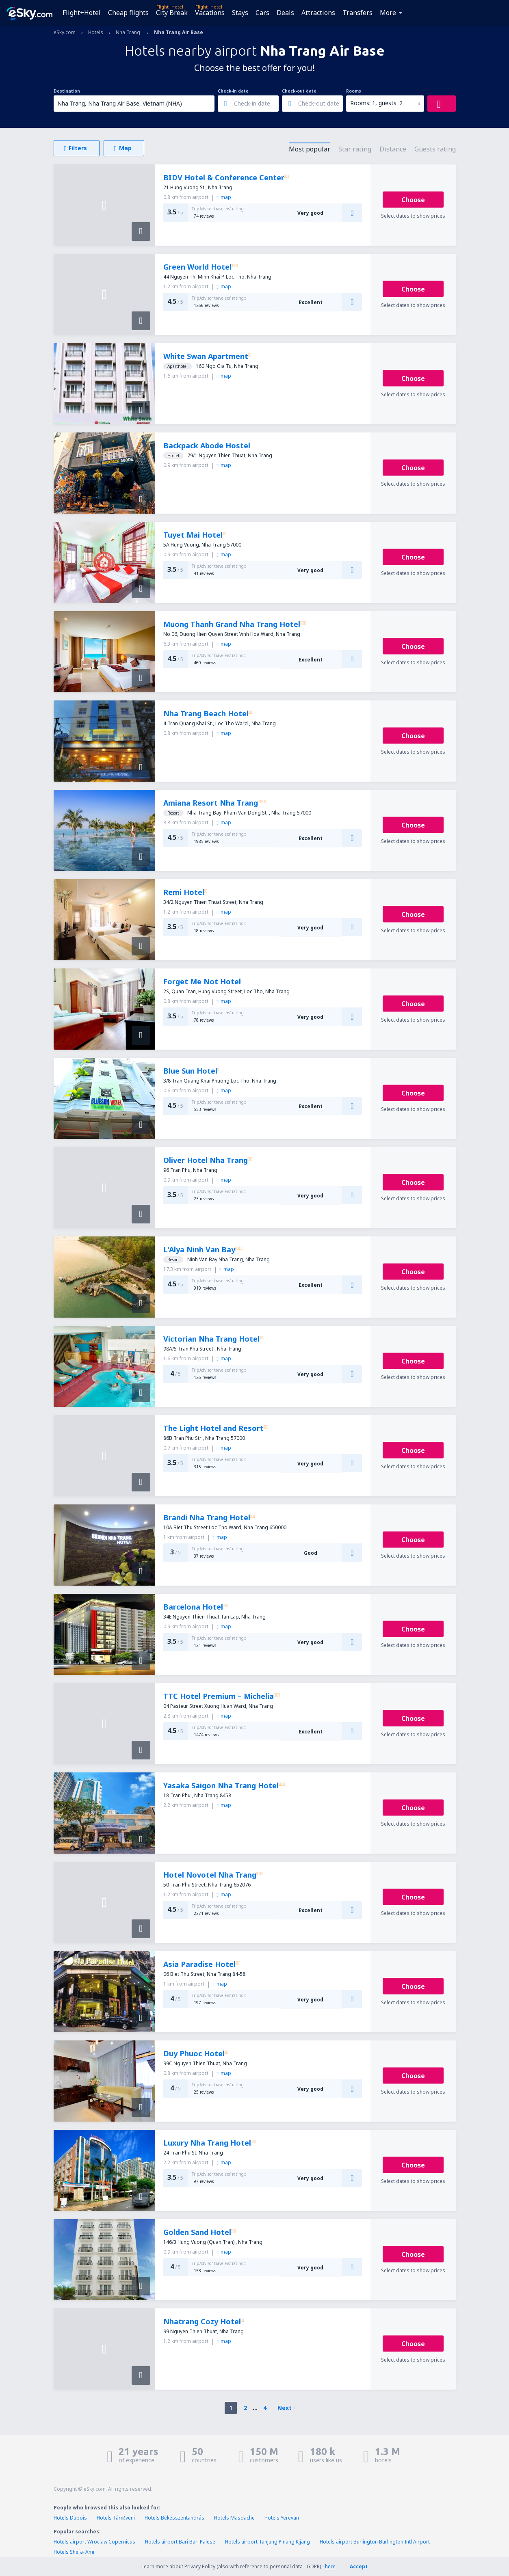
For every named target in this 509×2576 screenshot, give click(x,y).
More (388, 12)
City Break (172, 12)
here (330, 2566)
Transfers (357, 12)
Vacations (210, 12)
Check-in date (233, 91)
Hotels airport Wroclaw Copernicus (94, 2541)
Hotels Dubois (70, 2517)
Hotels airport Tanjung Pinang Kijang (267, 2541)
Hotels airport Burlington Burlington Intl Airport (375, 2541)
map (224, 197)
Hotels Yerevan (281, 2517)
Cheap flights (128, 12)
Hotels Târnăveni (116, 2517)
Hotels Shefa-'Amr (74, 2551)
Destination (67, 91)
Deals (285, 12)
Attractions (318, 12)
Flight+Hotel (82, 12)
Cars (262, 12)
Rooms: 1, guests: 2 (376, 103)
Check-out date (299, 91)
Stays (240, 12)
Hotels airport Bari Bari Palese (180, 2541)
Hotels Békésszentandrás (174, 2517)
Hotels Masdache (234, 2517)
